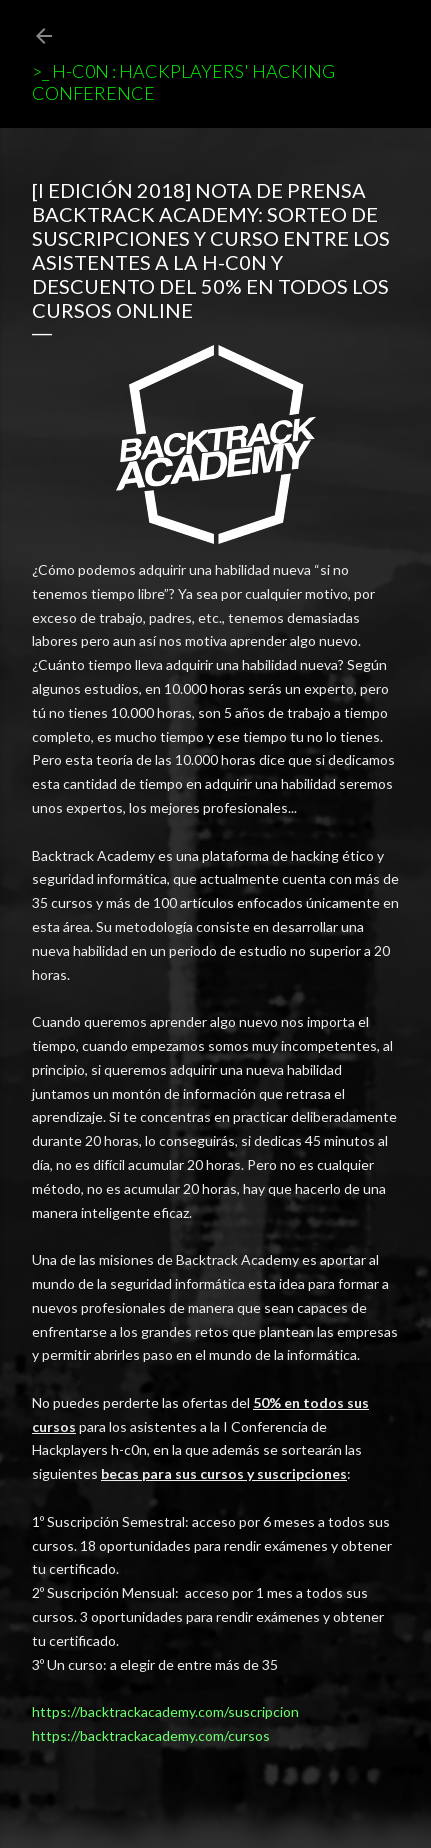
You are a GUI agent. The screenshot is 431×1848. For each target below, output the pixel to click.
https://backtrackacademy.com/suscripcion (165, 1711)
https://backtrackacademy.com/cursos (151, 1735)
